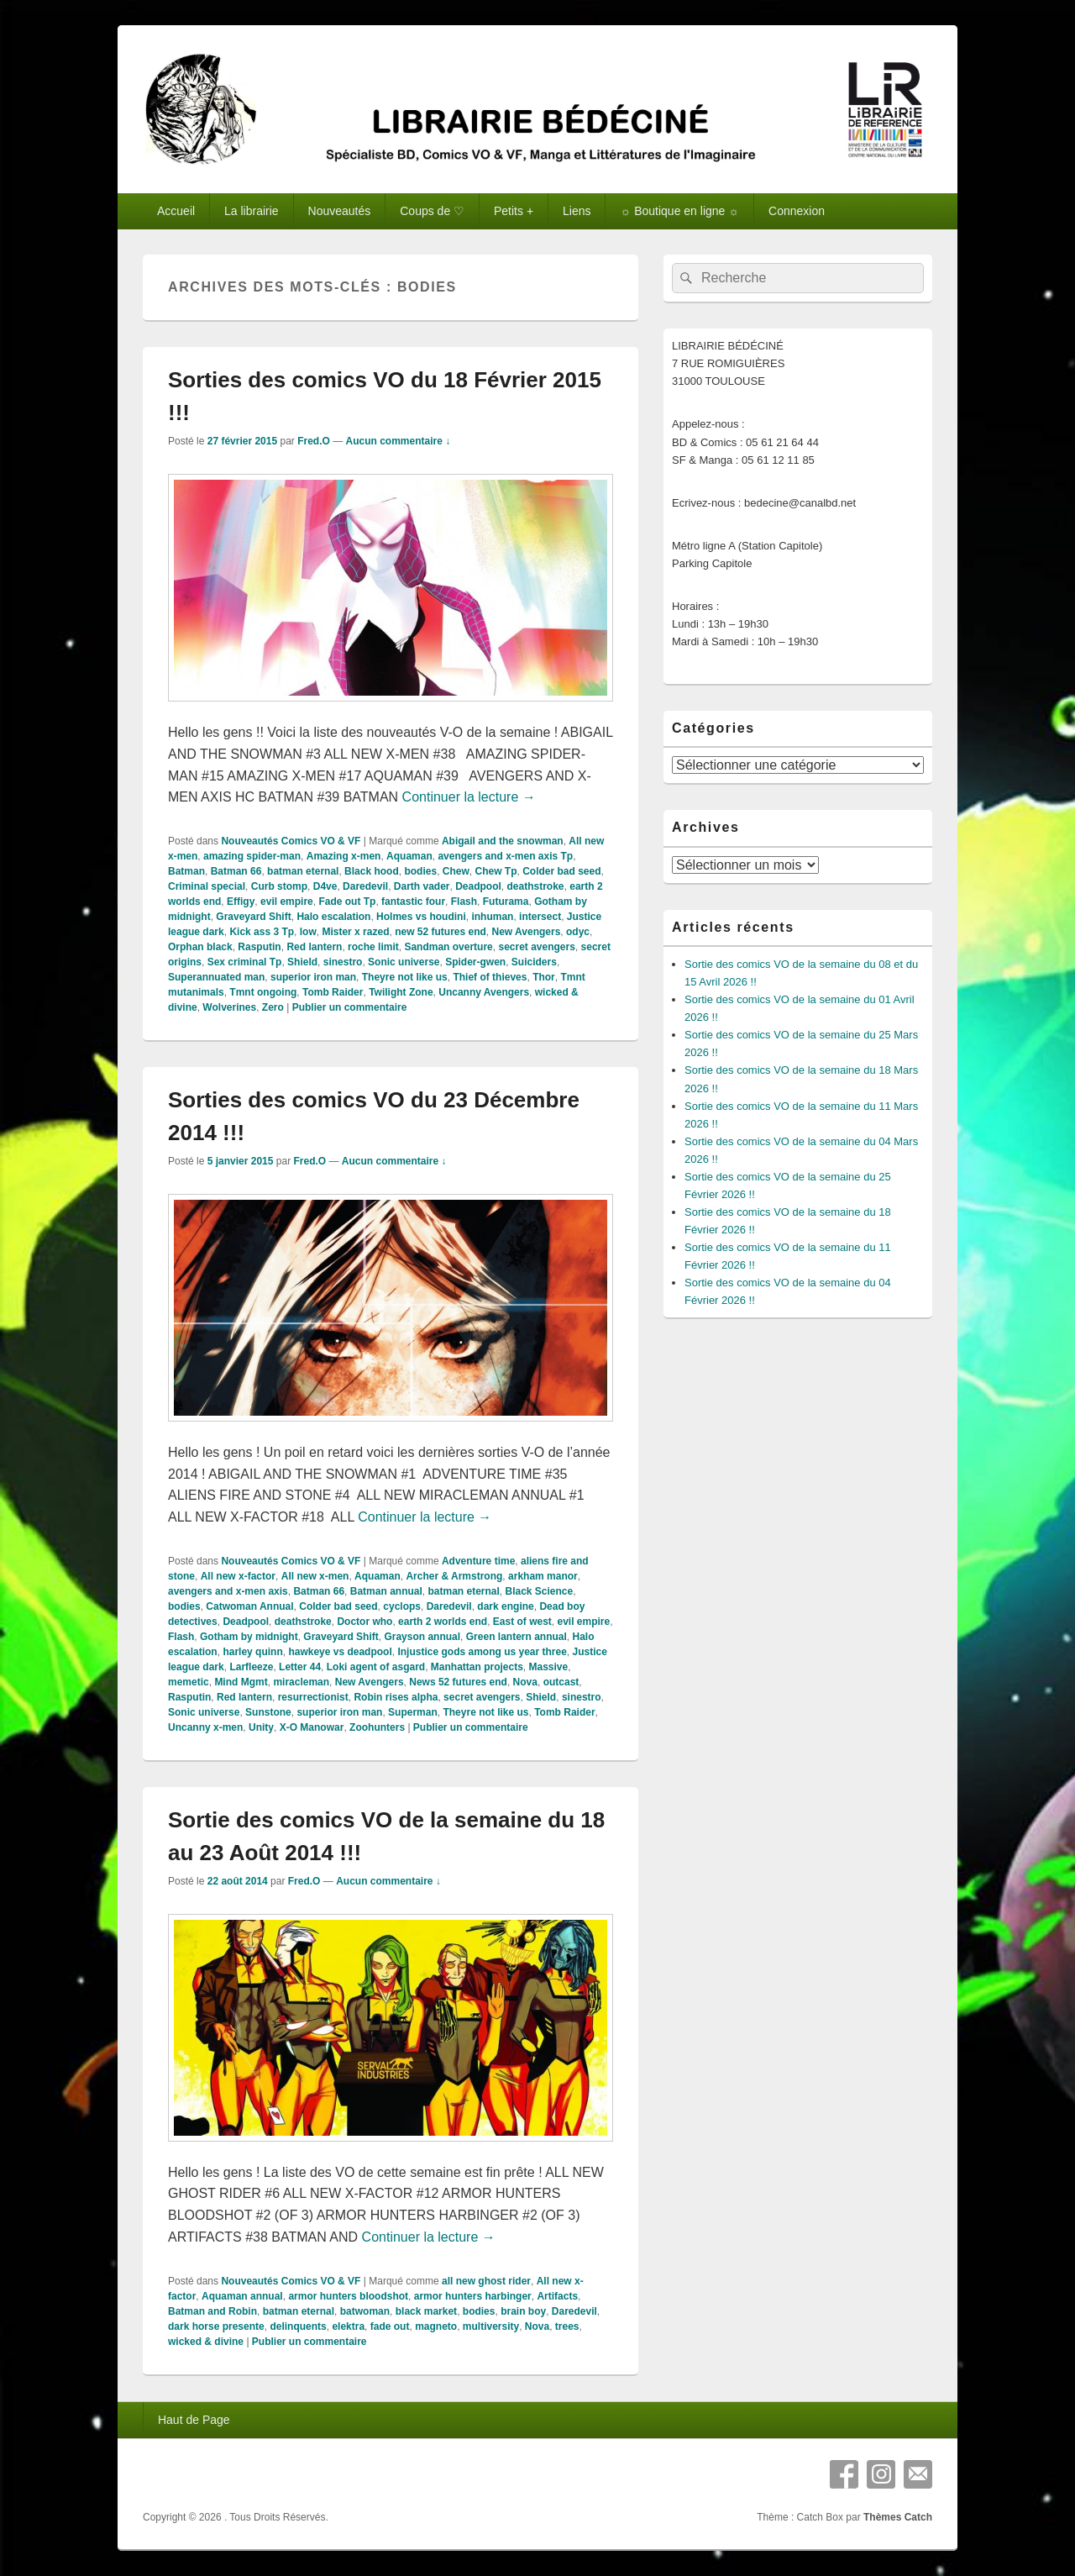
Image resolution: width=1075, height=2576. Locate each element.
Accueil (176, 211)
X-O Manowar (312, 1727)
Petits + (513, 211)
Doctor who (364, 1621)
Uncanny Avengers (483, 992)
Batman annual (386, 1591)
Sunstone (268, 1712)
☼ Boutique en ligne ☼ (679, 211)
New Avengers (526, 932)
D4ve (325, 886)
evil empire (286, 901)
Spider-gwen (475, 962)
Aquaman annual (242, 2296)
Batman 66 (236, 871)
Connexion (796, 211)
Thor (543, 977)
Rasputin (259, 947)
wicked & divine (206, 2341)
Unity (261, 1727)
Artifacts (557, 2296)
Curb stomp (279, 886)
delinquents (298, 2326)
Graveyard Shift (253, 917)
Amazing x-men (344, 856)
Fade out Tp (346, 901)
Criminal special (206, 886)
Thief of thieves (490, 977)
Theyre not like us (405, 977)
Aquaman (409, 856)
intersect (540, 917)
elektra (348, 2326)
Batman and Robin (212, 2311)
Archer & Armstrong (454, 1576)
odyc (578, 932)
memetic (188, 1682)
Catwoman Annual (249, 1606)
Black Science (540, 1591)
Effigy (240, 901)
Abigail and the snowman (503, 841)
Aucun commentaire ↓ (398, 441)
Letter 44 (300, 1667)
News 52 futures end (458, 1682)
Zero (273, 1007)
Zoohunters (377, 1727)
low (308, 932)
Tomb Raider (332, 992)
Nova (525, 1682)
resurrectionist (313, 1697)
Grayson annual (422, 1637)
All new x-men (315, 1576)
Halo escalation (333, 917)
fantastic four (413, 901)
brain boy (523, 2311)
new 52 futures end (440, 932)
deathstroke (535, 886)
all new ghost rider (486, 2281)
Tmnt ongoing (262, 992)
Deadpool (478, 886)
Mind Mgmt (240, 1682)
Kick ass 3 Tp (261, 932)
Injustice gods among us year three (481, 1652)
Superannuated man (216, 977)
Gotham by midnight (249, 1637)
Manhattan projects (477, 1667)
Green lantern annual (516, 1637)
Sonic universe (403, 962)
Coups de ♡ (432, 211)
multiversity (491, 2326)
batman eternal (302, 871)
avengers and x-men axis (228, 1591)
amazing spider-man (252, 856)
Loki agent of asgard (376, 1667)
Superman (413, 1712)
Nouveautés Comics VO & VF (290, 841)
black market (426, 2311)
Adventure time (478, 1561)
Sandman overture (448, 947)
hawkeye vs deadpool (339, 1652)
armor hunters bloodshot (348, 2296)
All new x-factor (238, 1576)
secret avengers (536, 947)
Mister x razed (355, 932)
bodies (420, 871)
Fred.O (313, 441)
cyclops (402, 1606)
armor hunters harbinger (473, 2296)
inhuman (492, 917)
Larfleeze (251, 1667)
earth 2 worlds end (442, 1621)
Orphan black (200, 947)
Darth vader (422, 886)
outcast (561, 1682)
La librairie (251, 211)
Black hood (371, 871)
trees (567, 2326)
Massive (549, 1667)
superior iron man (313, 977)
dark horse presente (216, 2326)
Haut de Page (194, 2419)
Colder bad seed (561, 871)
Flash (464, 901)
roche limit (373, 947)
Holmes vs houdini (421, 917)
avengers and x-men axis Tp (505, 856)
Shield (302, 962)
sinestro (343, 962)
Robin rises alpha (396, 1697)
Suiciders (534, 962)
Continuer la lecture (469, 797)
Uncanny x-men (205, 1727)
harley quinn (252, 1652)
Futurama (506, 901)
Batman (186, 871)
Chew (456, 871)
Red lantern (314, 947)
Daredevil (365, 886)
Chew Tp (496, 871)
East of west (522, 1621)
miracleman (301, 1682)
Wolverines (229, 1007)
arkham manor (543, 1576)
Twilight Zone (401, 992)
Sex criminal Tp (244, 962)
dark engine (505, 1606)
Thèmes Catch (897, 2517)
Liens (576, 211)
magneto (436, 2326)
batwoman (365, 2311)
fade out (390, 2326)
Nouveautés (339, 211)
